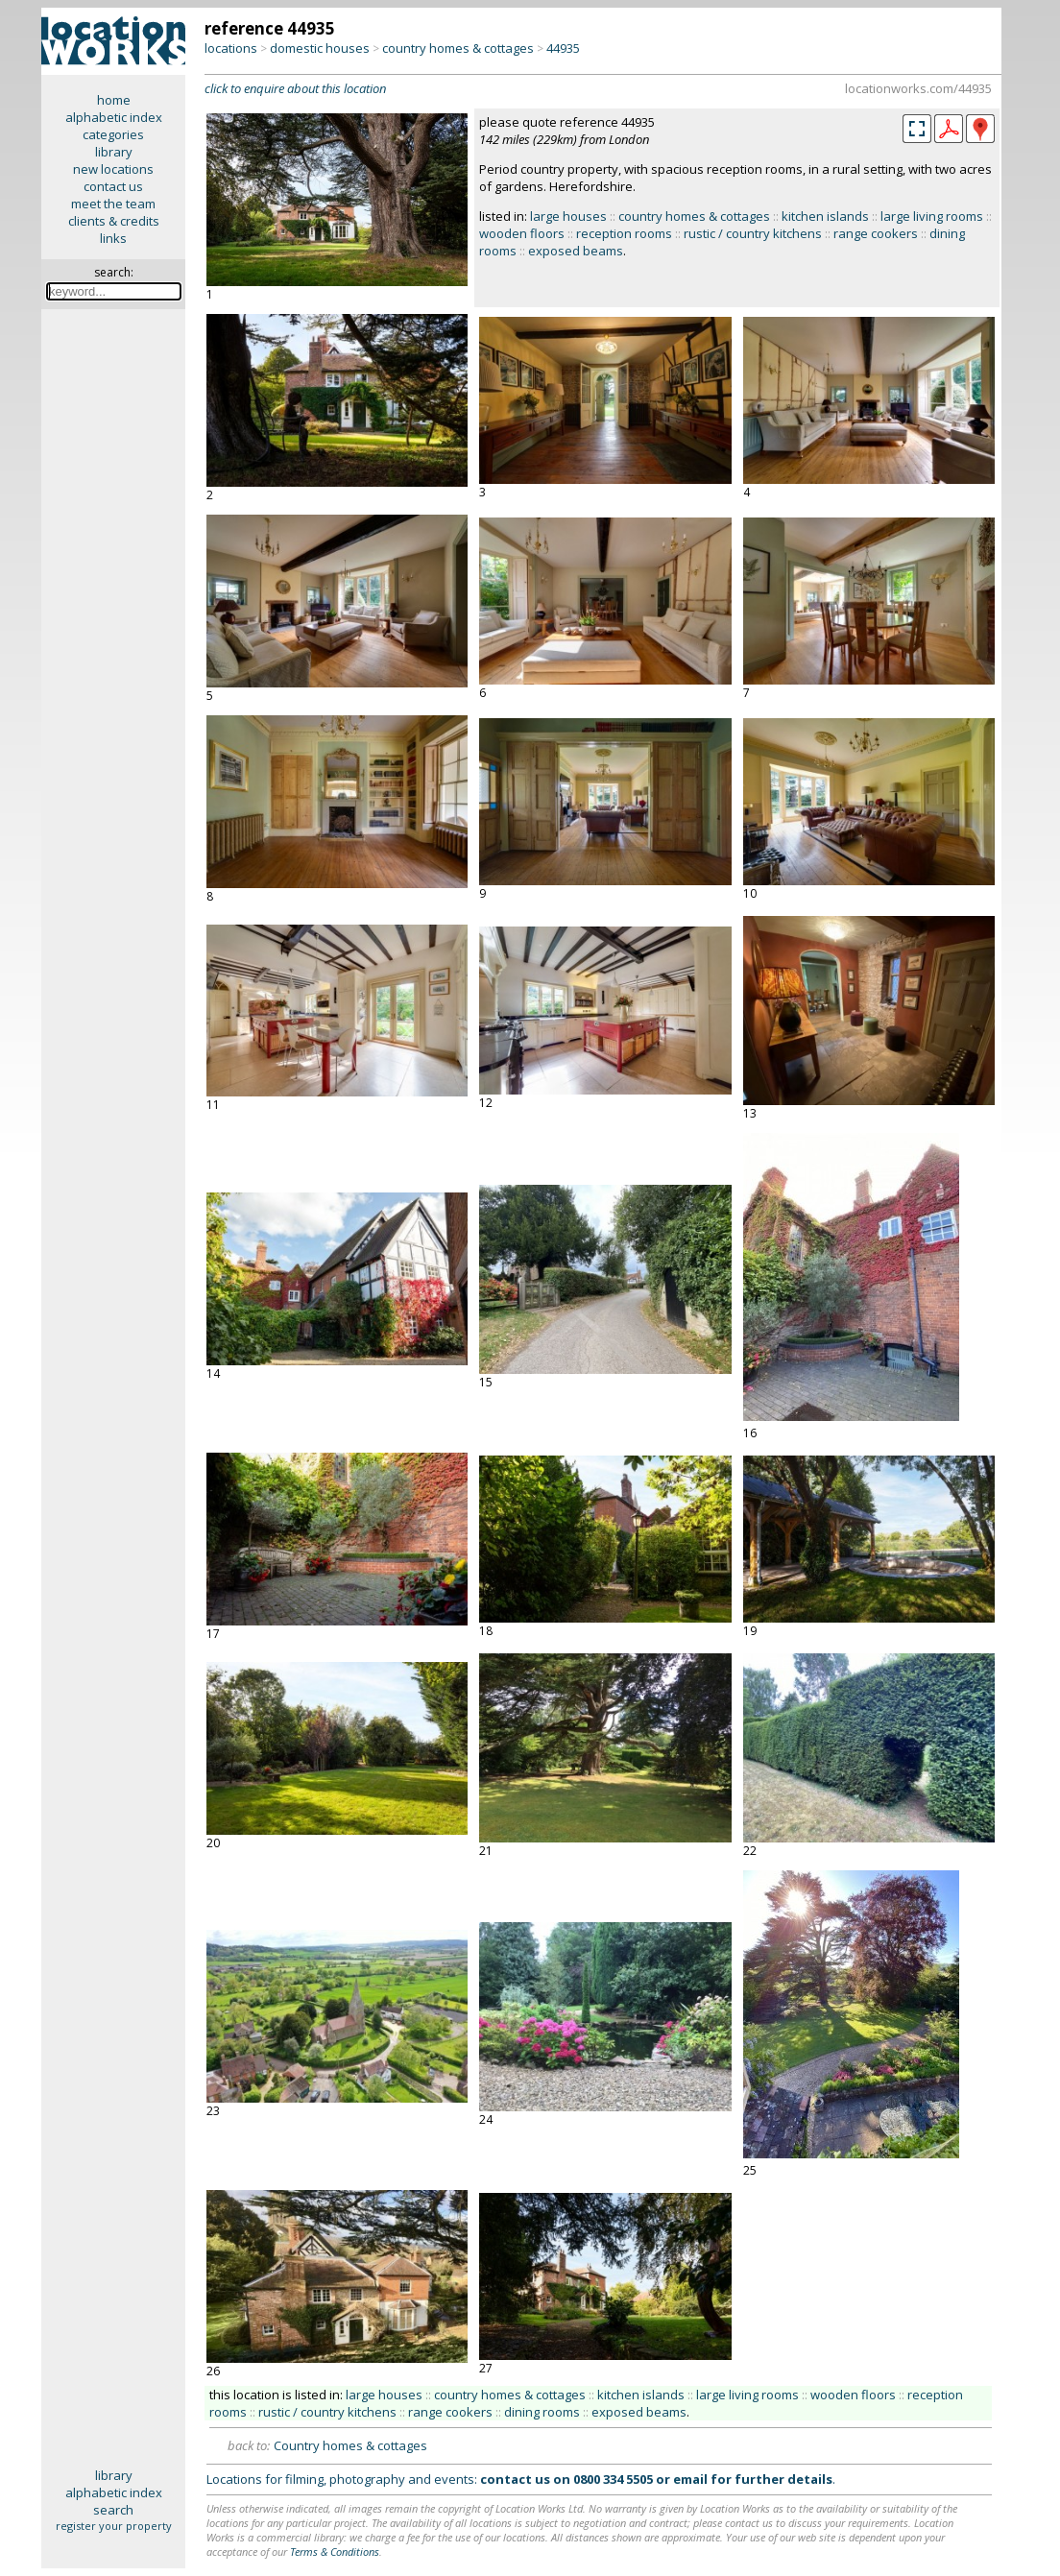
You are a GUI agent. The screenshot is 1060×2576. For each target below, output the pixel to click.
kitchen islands (825, 216)
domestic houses (320, 48)
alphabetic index (113, 117)
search (113, 2509)
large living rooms (931, 216)
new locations (113, 169)
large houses (568, 216)
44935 (563, 48)
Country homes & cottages (350, 2445)
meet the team (113, 203)
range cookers (875, 233)
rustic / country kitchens (753, 233)
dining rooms (542, 2411)
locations (231, 48)
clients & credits (113, 220)
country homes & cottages (458, 48)
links (113, 238)
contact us (113, 186)
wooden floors (522, 233)
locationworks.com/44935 (918, 88)
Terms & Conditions (334, 2551)
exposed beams (575, 250)
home (114, 99)
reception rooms (624, 233)
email (690, 2479)
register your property (114, 2525)
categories (113, 134)
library (113, 151)
